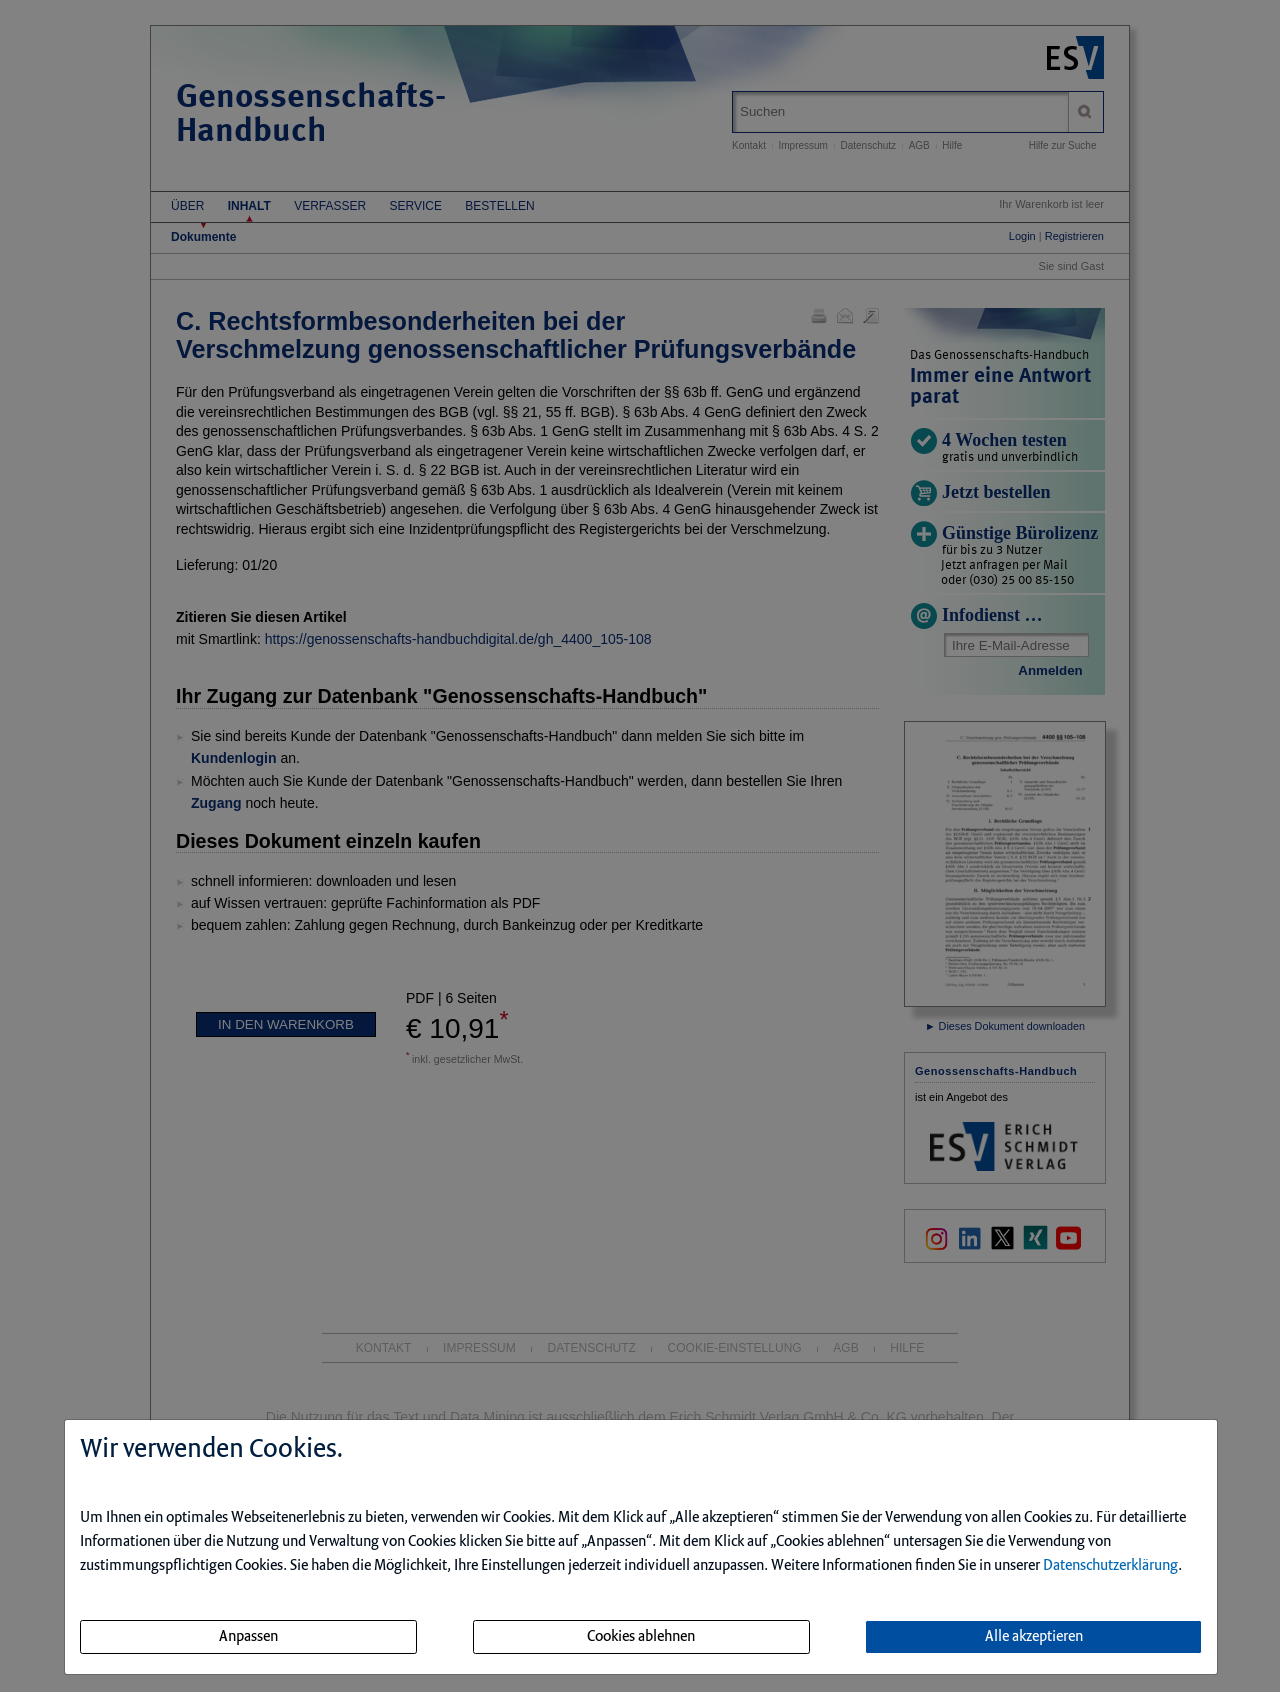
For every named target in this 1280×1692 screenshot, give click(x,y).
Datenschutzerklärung (1110, 1566)
